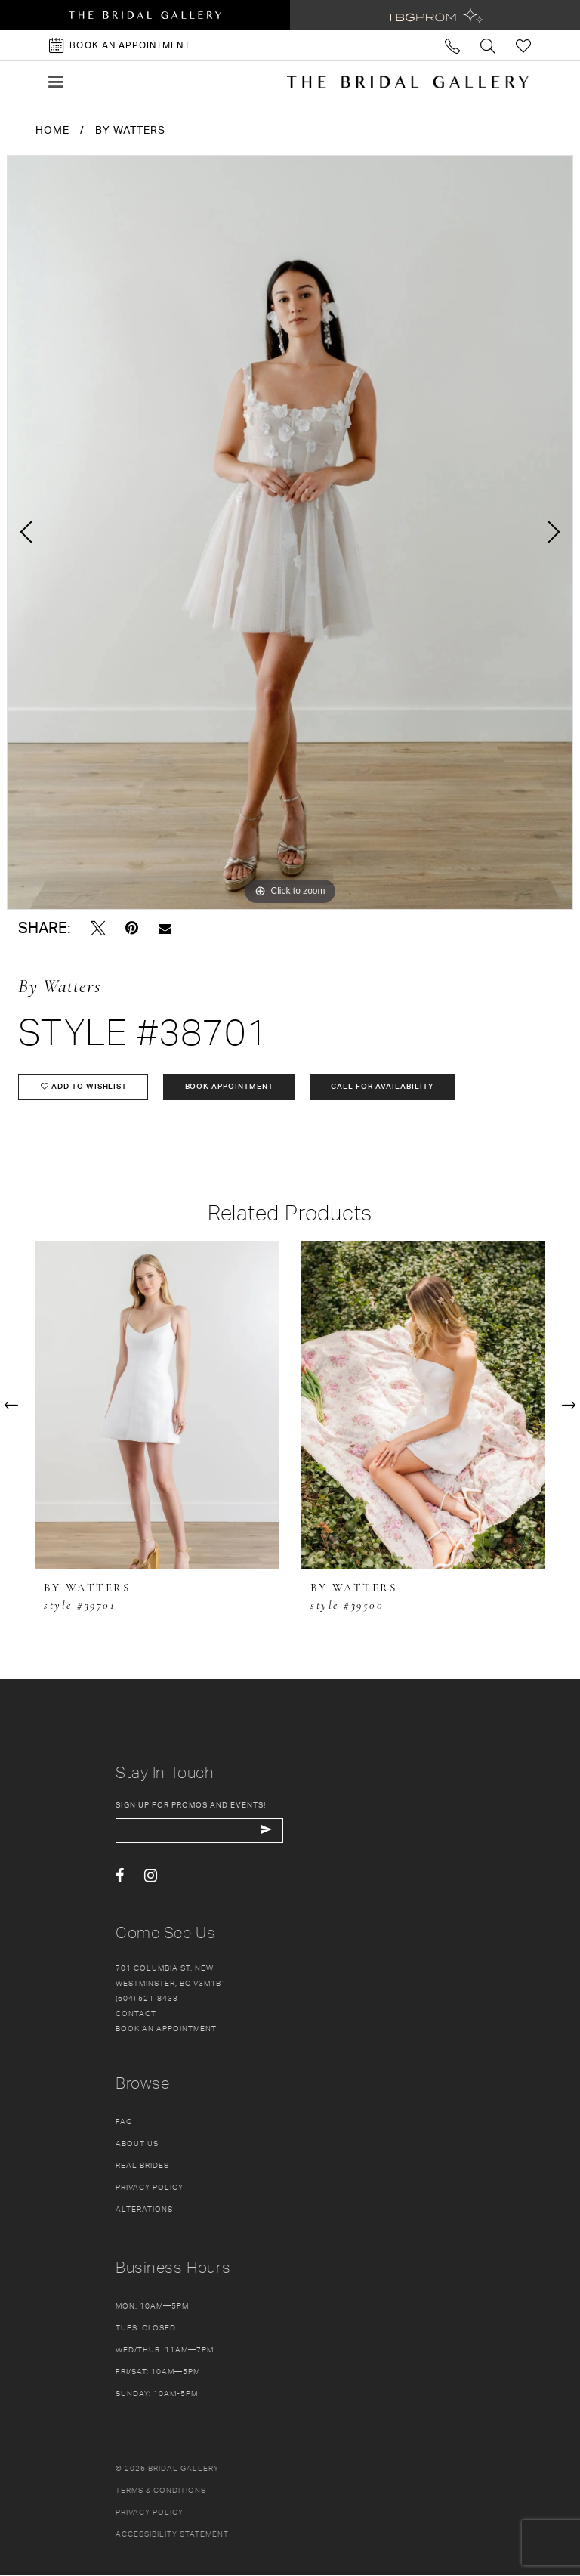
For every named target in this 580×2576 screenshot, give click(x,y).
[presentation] (157, 1405)
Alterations (144, 2209)
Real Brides (142, 2165)
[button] (56, 81)
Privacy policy (150, 2512)
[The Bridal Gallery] (408, 82)
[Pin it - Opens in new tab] (131, 928)
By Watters (130, 129)
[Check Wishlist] (523, 45)
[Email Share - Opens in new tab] (165, 928)
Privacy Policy (150, 2187)
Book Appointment (230, 1086)
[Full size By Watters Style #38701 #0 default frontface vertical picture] (290, 532)
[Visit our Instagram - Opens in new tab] (150, 1876)
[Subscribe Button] (268, 1831)
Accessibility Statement (172, 2534)
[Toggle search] (488, 45)
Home (52, 129)
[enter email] (200, 1831)
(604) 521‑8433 (147, 1998)
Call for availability (384, 1086)
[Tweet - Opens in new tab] (98, 928)
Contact (136, 2013)
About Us (137, 2143)
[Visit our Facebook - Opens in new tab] (120, 1876)
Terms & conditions (161, 2490)
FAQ (124, 2121)
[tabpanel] (290, 532)
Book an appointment (166, 2028)
